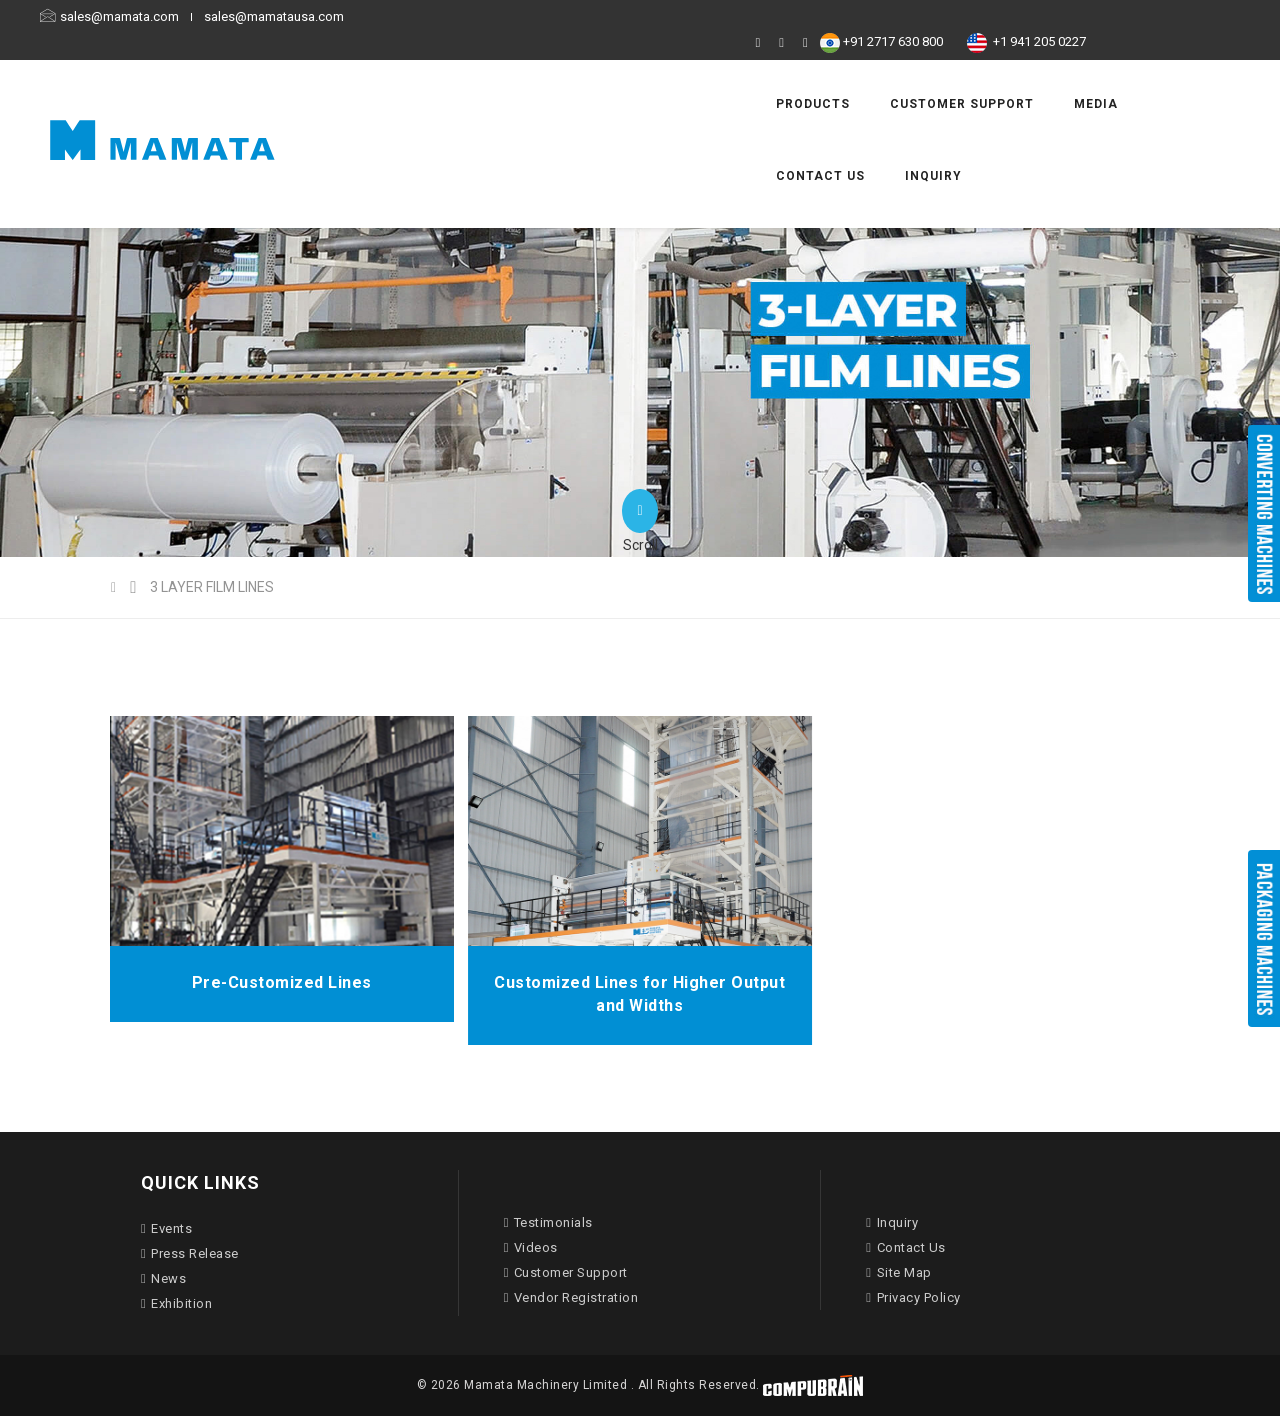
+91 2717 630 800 (974, 16)
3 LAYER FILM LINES (212, 587)
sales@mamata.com (182, 16)
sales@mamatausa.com (334, 16)
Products (670, 71)
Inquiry (661, 143)
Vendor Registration (571, 1297)
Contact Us (1059, 71)
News (163, 1278)
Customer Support (819, 71)
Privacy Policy (913, 1297)
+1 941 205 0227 (1111, 16)
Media (953, 71)
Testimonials (548, 1222)
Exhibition (176, 1303)
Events (166, 1228)
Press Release (190, 1253)
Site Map (898, 1272)
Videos (531, 1247)
